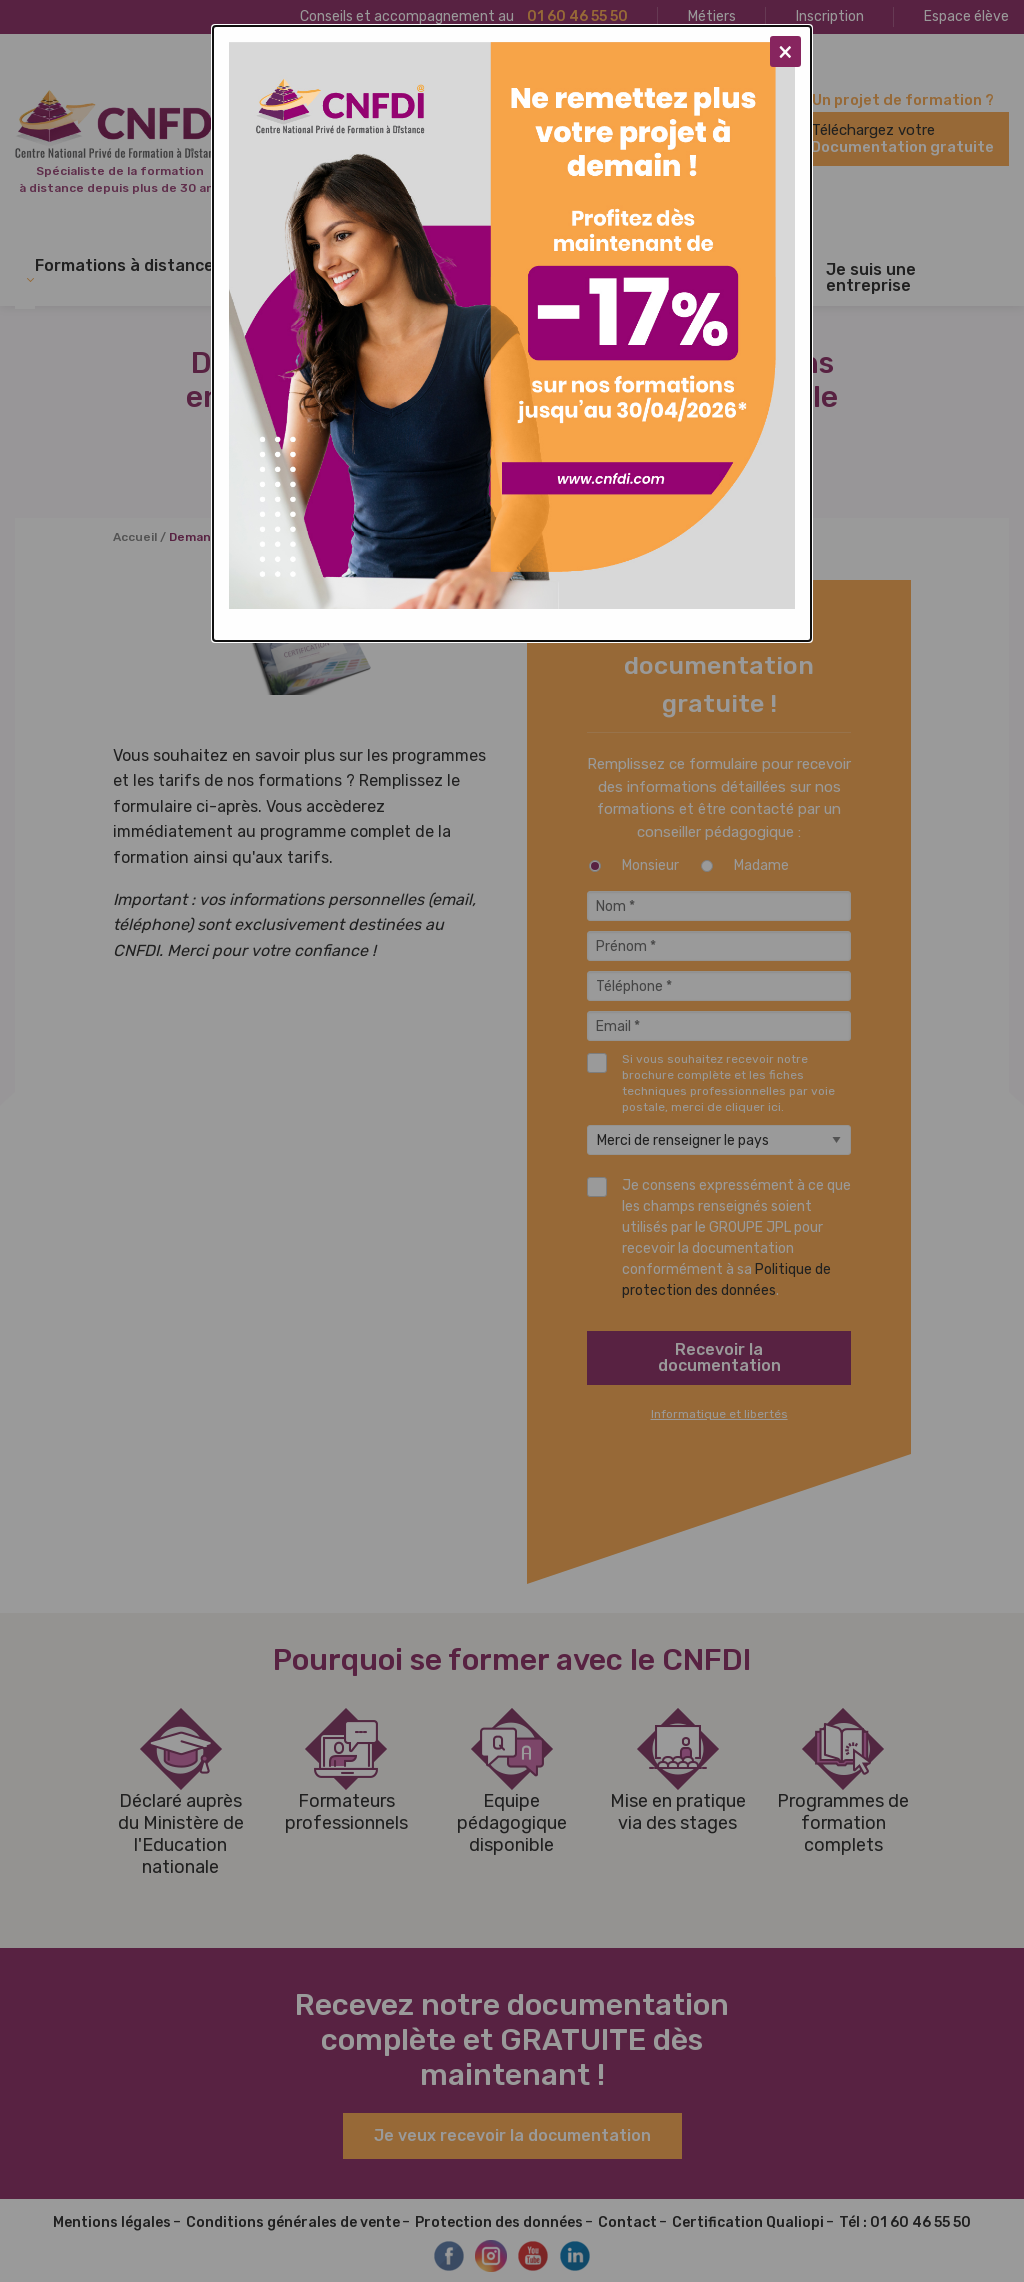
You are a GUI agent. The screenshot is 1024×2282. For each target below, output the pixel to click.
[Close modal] (785, 51)
